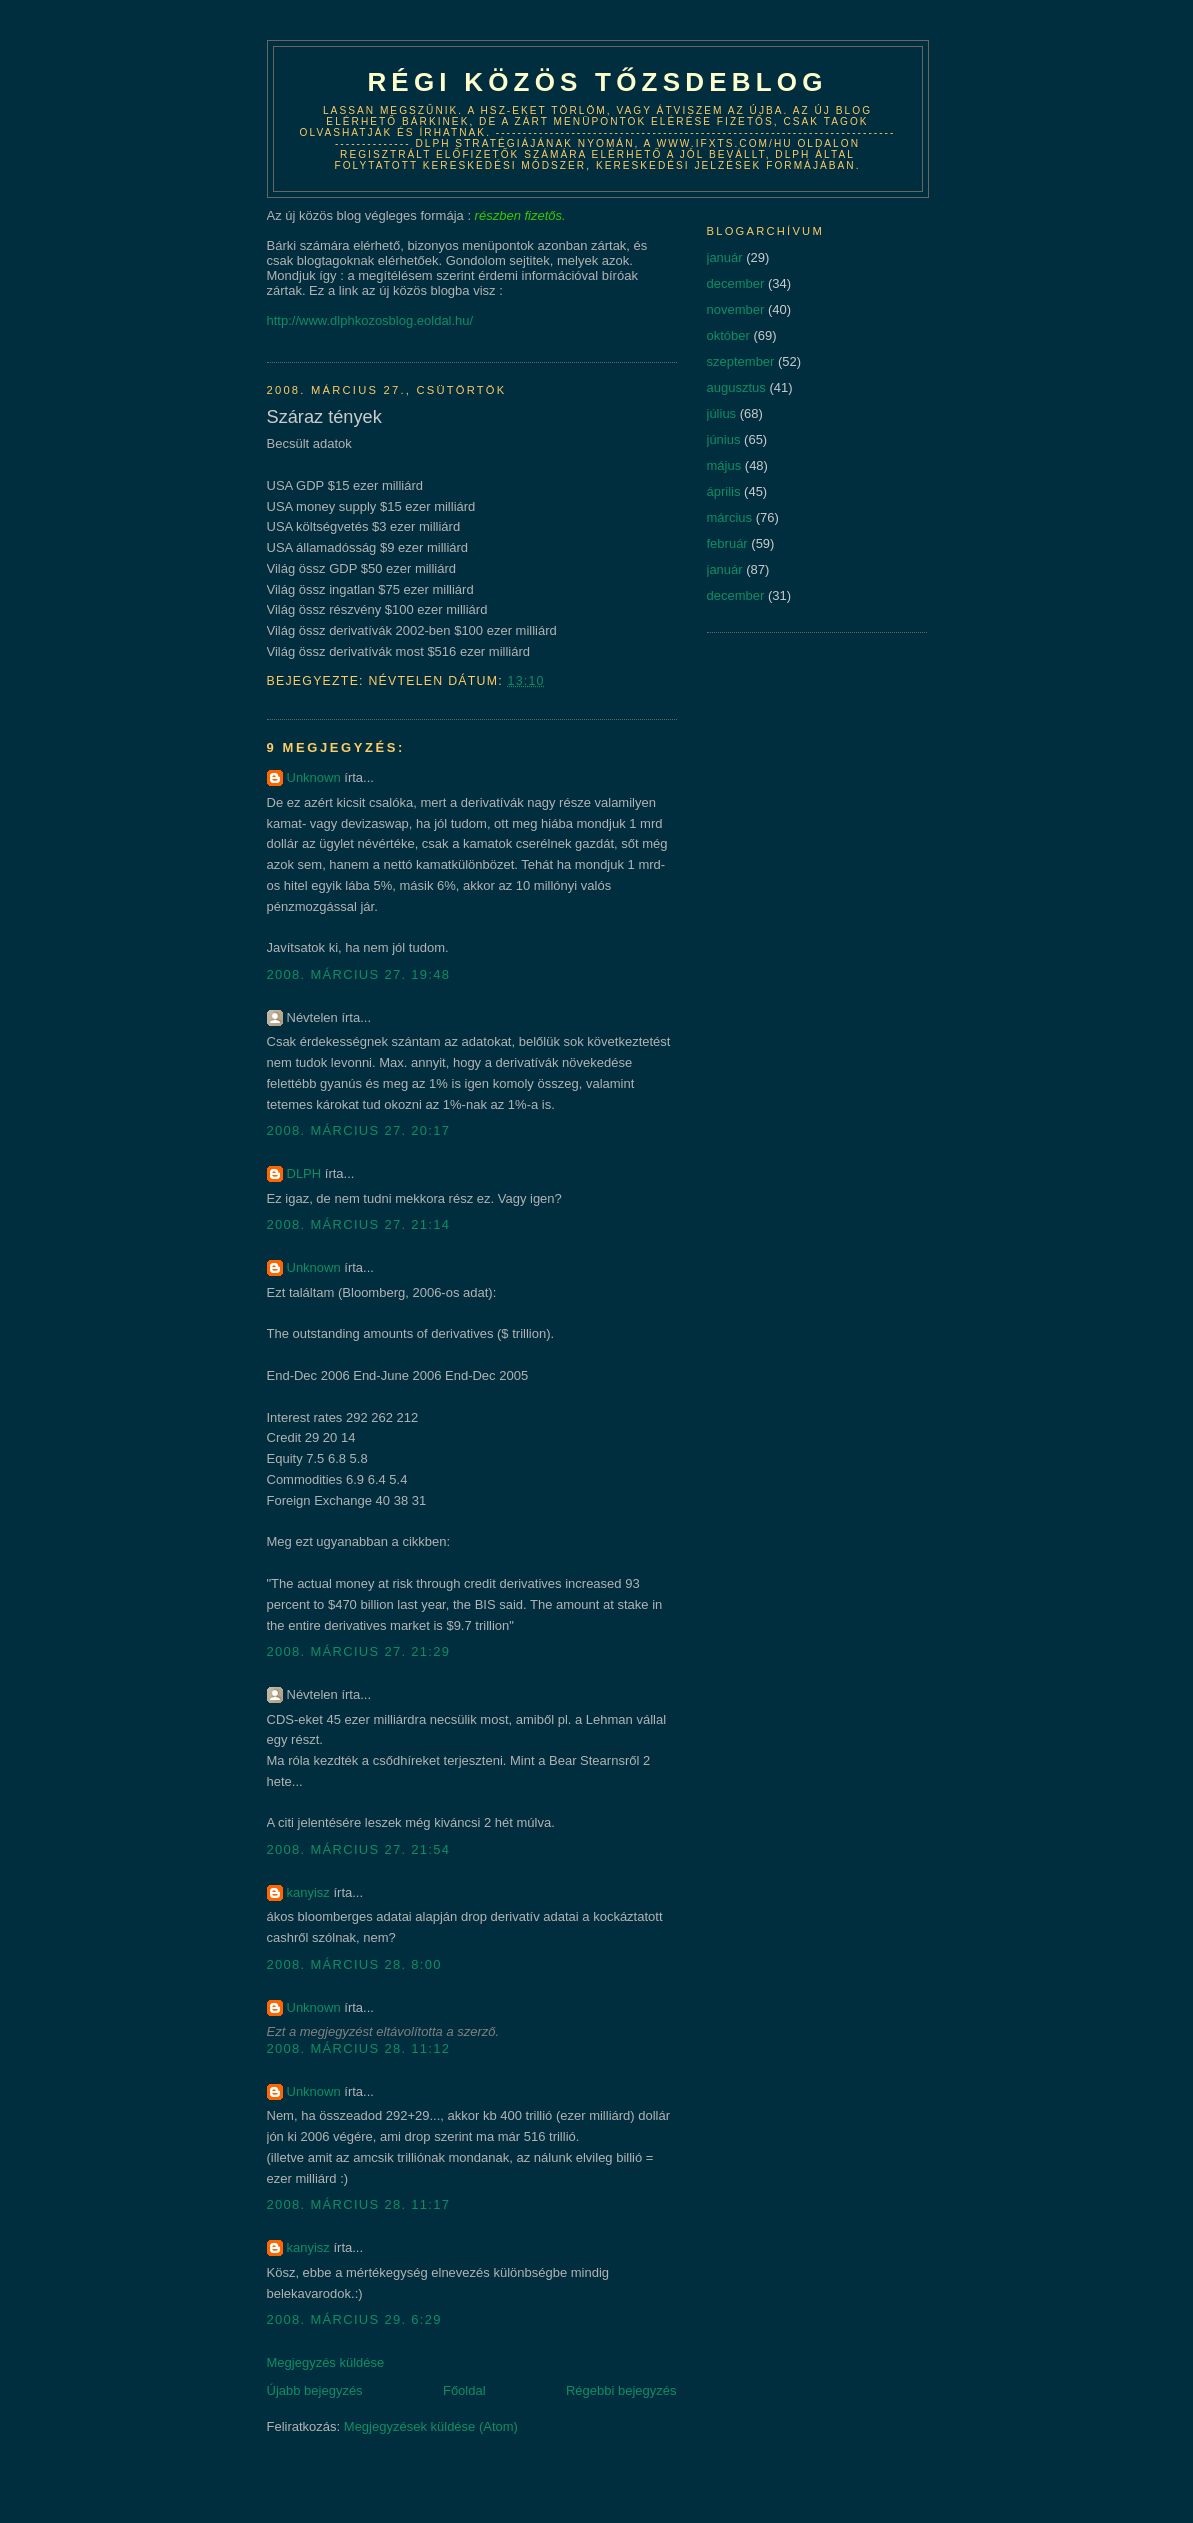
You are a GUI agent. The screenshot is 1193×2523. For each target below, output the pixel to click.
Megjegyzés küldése (326, 2362)
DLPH (304, 1173)
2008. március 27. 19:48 (359, 974)
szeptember (741, 361)
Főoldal (464, 2390)
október (728, 335)
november (736, 309)
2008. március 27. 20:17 (359, 1130)
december (736, 283)
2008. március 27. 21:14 (359, 1224)
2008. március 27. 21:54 (359, 1849)
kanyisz (308, 1892)
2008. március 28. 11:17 (359, 2204)
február (727, 543)
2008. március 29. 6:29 (354, 2319)
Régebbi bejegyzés (621, 2390)
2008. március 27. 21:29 (359, 1651)
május (724, 465)
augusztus (736, 387)
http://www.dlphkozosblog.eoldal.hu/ (370, 320)
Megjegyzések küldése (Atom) (431, 2426)
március (730, 517)
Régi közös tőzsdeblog (597, 82)
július (722, 413)
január (725, 257)
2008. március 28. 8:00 (354, 1964)
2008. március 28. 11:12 (359, 2048)
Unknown (314, 777)
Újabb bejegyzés (315, 2390)
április (724, 491)
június (724, 439)
